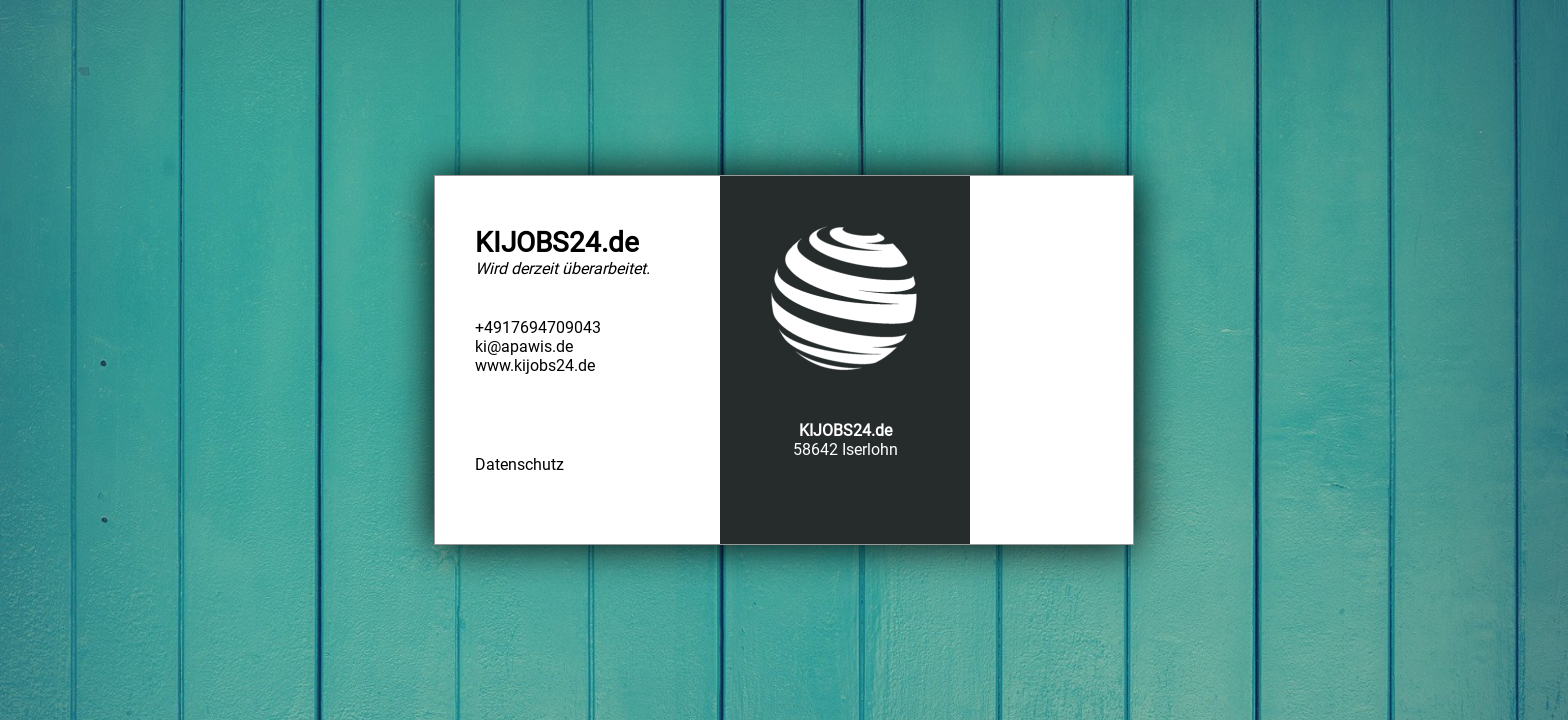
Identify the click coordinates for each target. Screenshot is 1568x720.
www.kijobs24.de (535, 365)
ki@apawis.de (524, 346)
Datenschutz (519, 464)
